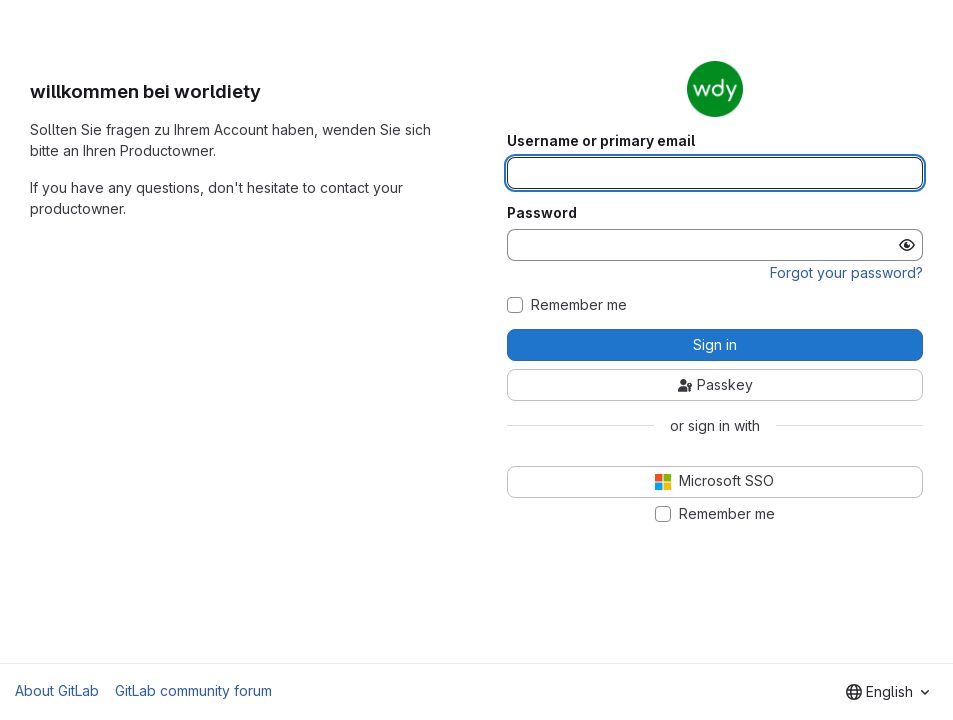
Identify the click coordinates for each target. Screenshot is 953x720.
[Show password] (907, 245)
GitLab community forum (193, 690)
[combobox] (887, 692)
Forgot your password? (846, 272)
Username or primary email (601, 141)
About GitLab (57, 690)
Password (542, 213)
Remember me (579, 305)
